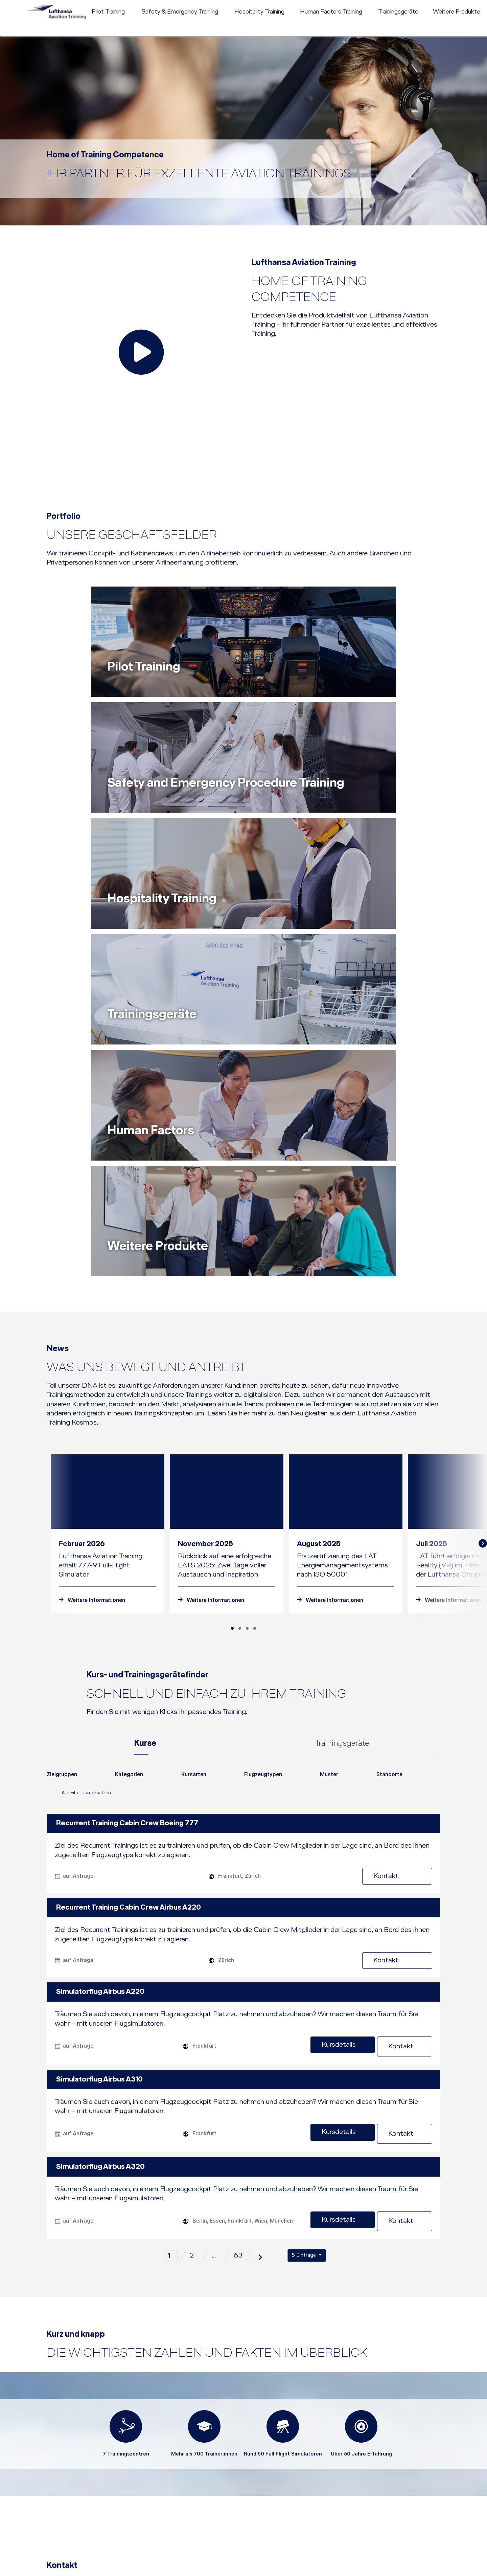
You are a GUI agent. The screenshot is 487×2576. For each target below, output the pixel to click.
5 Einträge (304, 1874)
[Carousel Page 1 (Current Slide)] (232, 1257)
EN (439, 5)
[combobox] (62, 1406)
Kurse (145, 1372)
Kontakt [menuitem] (399, 5)
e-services (469, 5)
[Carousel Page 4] (255, 1257)
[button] (319, 2542)
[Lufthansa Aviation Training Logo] (52, 19)
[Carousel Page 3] (247, 1257)
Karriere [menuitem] (377, 5)
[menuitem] (298, 5)
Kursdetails (351, 1673)
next (484, 1171)
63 (238, 1874)
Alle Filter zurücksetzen (79, 1422)
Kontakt (408, 1504)
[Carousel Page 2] (240, 1257)
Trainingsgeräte (342, 1372)
